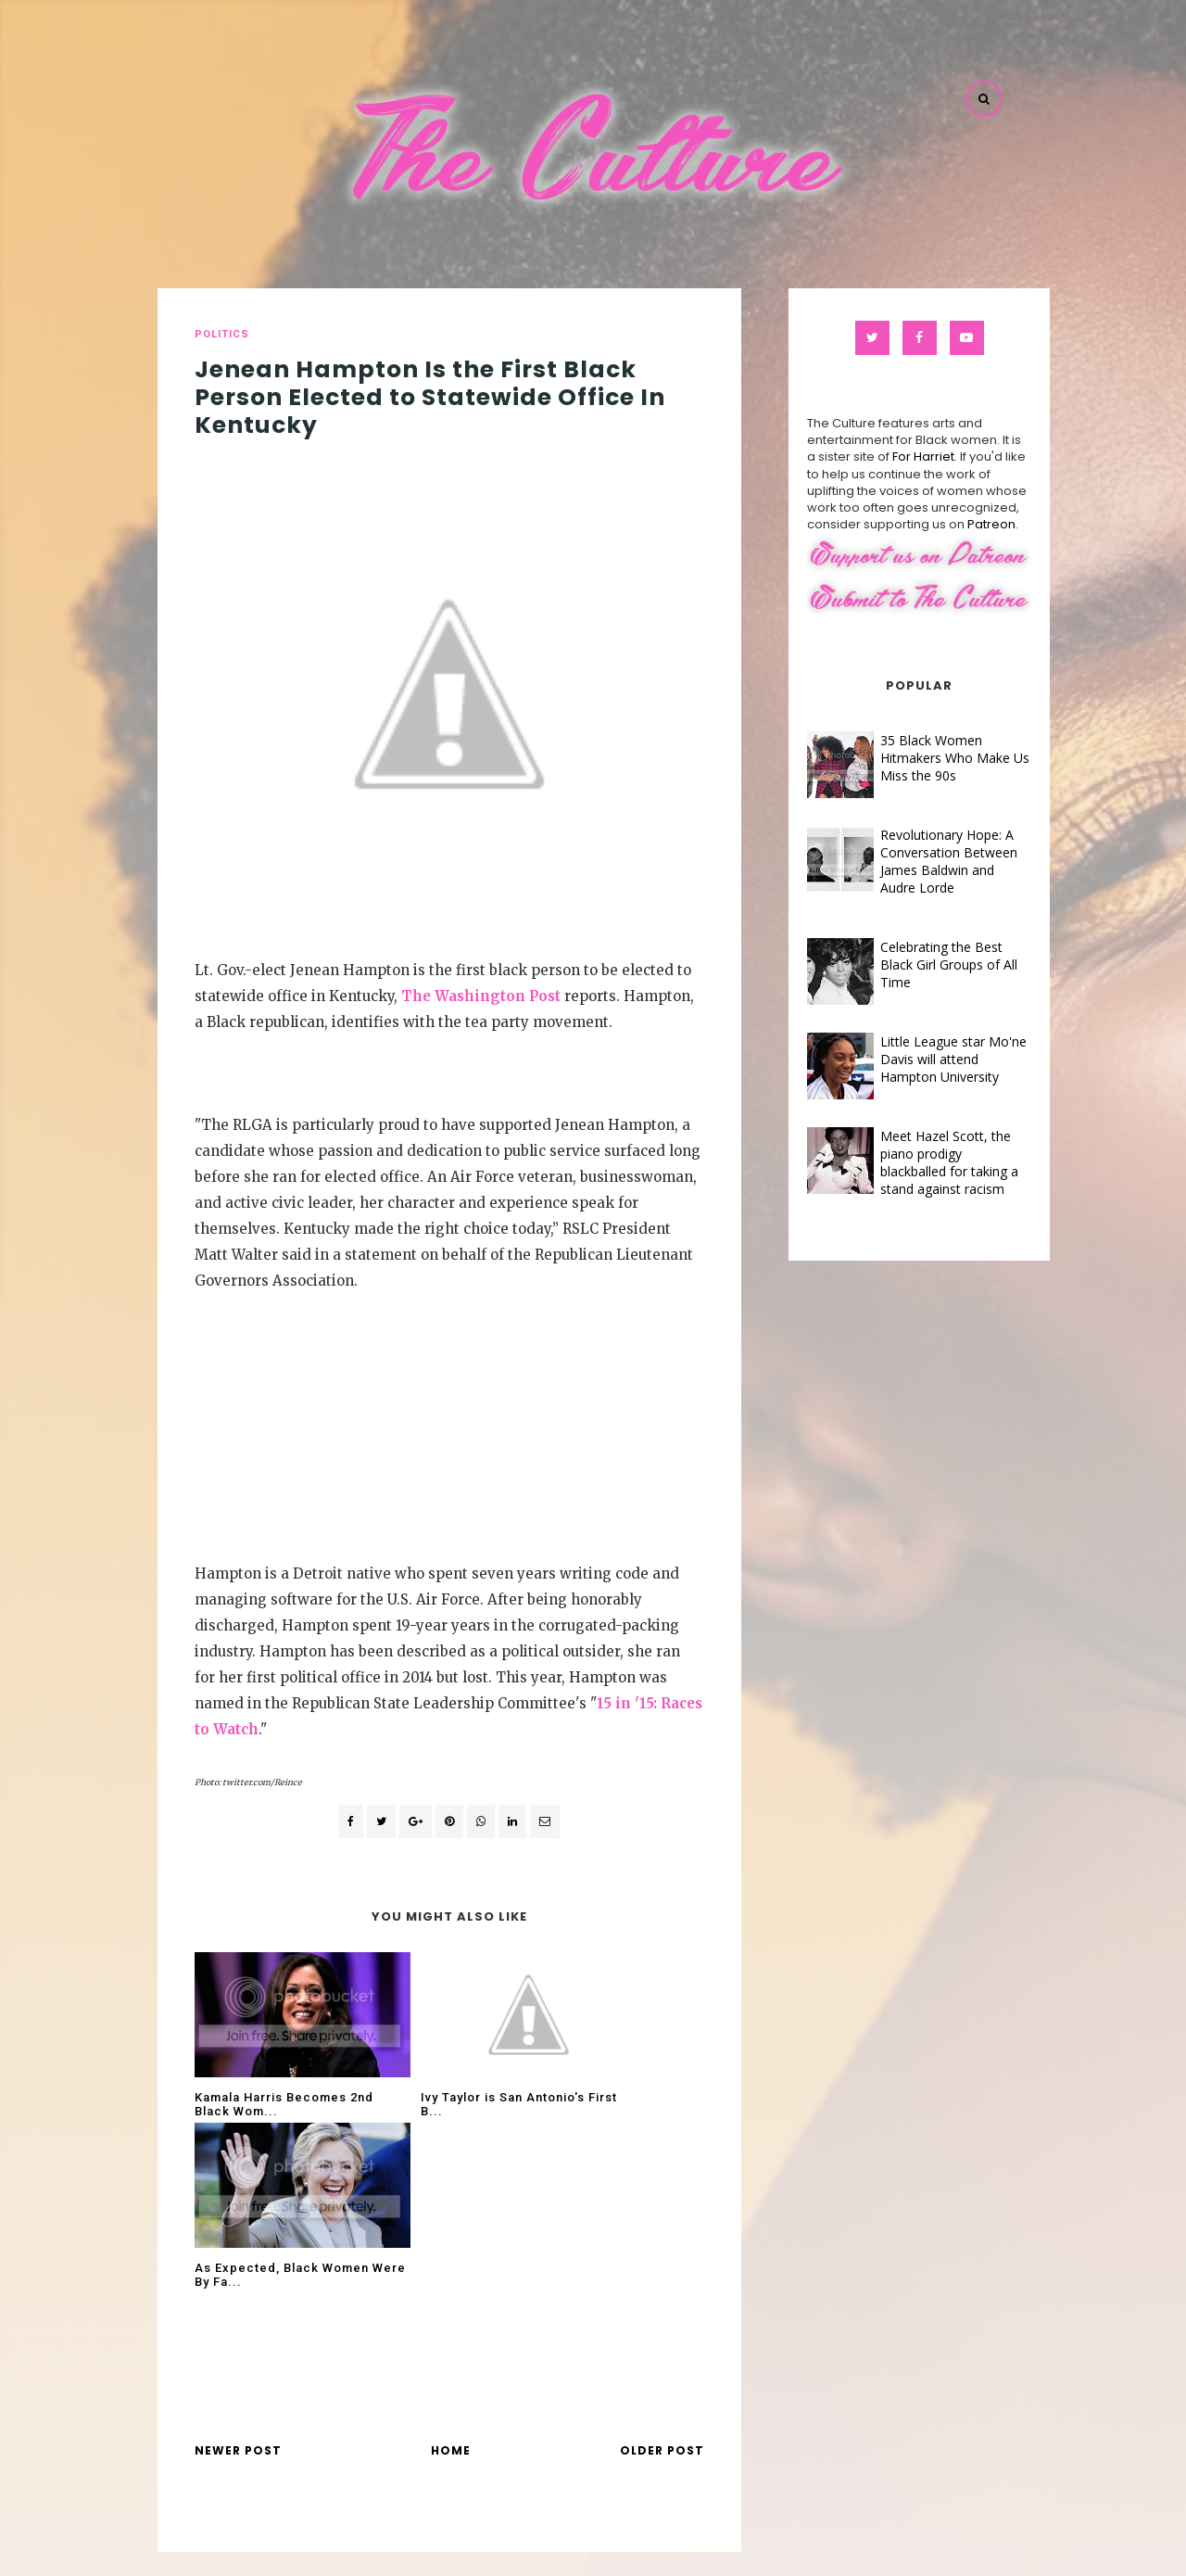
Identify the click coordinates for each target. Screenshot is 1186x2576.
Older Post (662, 2280)
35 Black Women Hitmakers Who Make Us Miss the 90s (933, 757)
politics (222, 334)
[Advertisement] (449, 1423)
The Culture (637, 2548)
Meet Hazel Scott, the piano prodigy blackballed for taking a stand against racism (928, 1162)
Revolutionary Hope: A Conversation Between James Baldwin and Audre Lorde (927, 861)
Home (451, 2280)
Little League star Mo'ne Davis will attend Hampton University (932, 1059)
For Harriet (902, 456)
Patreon (970, 524)
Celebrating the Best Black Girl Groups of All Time (927, 964)
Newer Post (238, 2280)
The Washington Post (481, 996)
